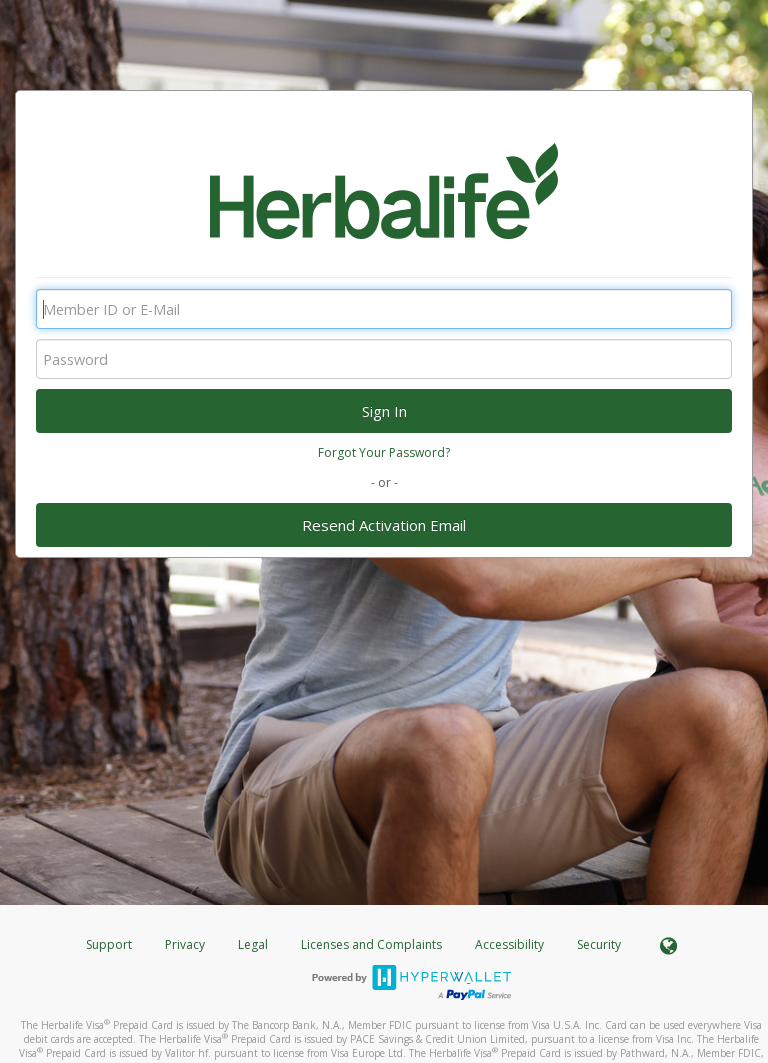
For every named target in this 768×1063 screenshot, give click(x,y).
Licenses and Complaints (373, 944)
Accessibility (509, 944)
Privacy (185, 944)
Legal (253, 944)
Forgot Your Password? (384, 452)
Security (599, 944)
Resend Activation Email (384, 525)
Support (109, 944)
